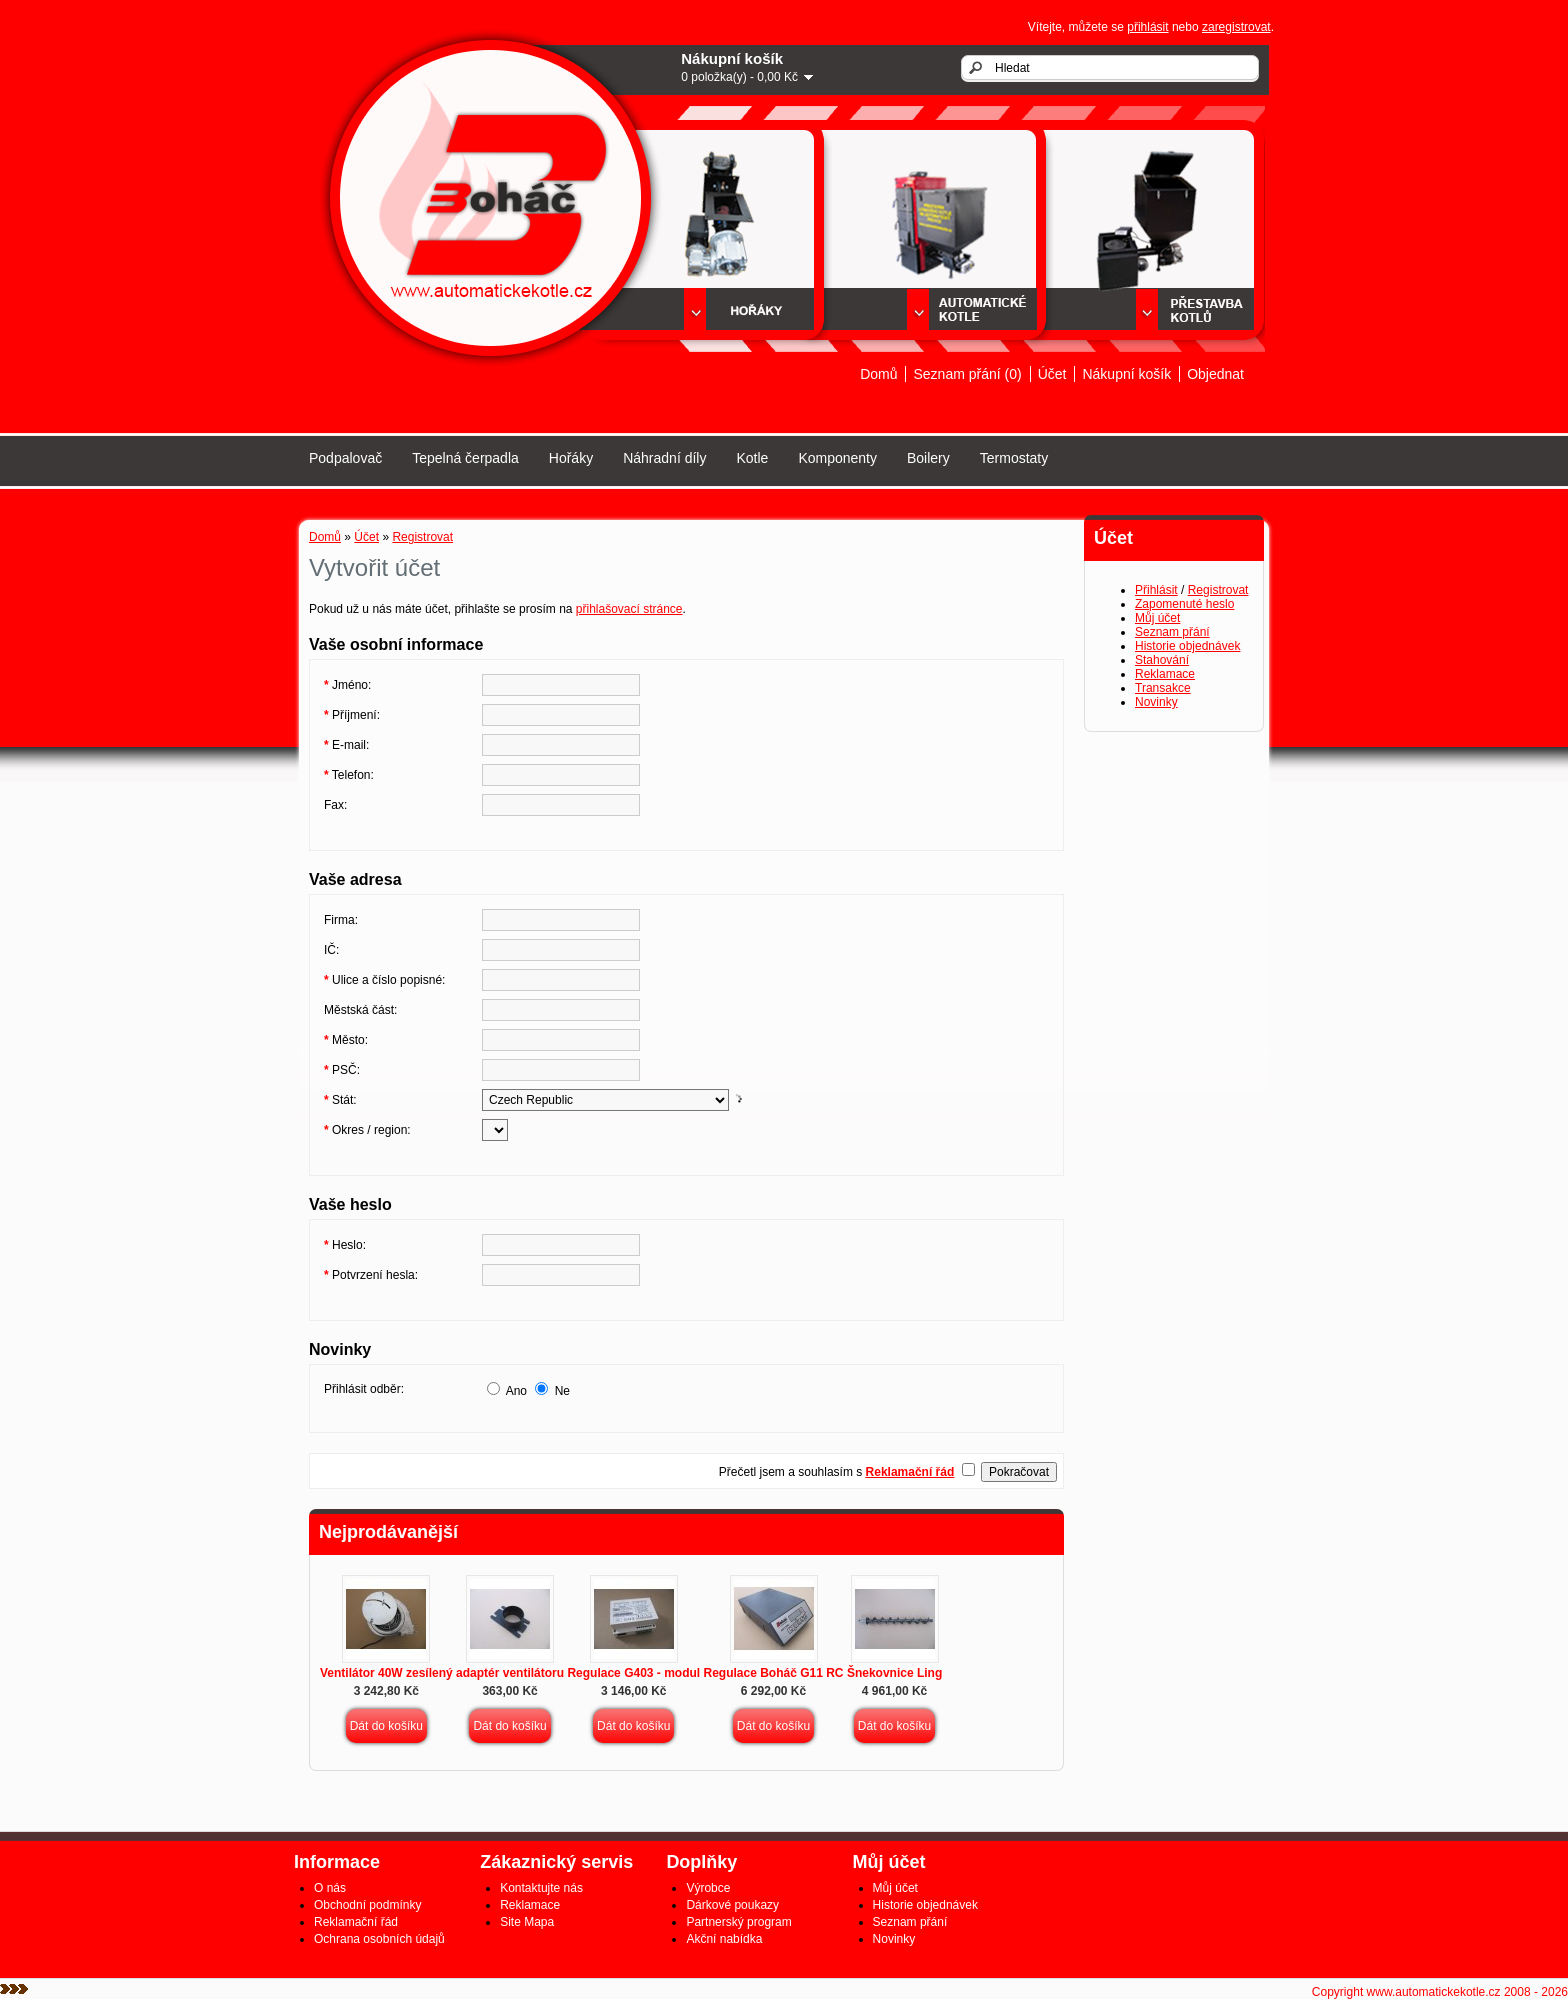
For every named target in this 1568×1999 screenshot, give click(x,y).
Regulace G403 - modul (633, 1673)
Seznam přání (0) (967, 374)
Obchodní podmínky (367, 1905)
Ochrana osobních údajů (379, 1939)
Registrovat (1218, 590)
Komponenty (837, 458)
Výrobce (708, 1888)
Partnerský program (738, 1922)
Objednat (1215, 374)
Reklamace (1165, 674)
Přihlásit (1156, 590)
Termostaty (1014, 458)
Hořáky (571, 458)
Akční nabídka (724, 1939)
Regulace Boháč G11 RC (773, 1673)
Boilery (928, 458)
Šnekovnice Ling (894, 1673)
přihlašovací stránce (629, 609)
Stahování (1162, 660)
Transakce (1163, 688)
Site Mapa (527, 1922)
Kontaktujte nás (541, 1888)
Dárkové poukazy (732, 1905)
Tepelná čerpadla (465, 458)
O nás (330, 1888)
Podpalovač (345, 458)
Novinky (1156, 702)
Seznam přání (1172, 632)
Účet (1052, 374)
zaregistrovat (1236, 27)
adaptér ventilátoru (510, 1673)
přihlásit (1147, 27)
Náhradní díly (664, 458)
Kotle (752, 458)
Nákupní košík (1126, 374)
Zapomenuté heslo (1184, 604)
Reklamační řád (356, 1922)
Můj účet (1157, 618)
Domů (878, 374)
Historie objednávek (1187, 646)
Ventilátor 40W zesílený (386, 1673)
